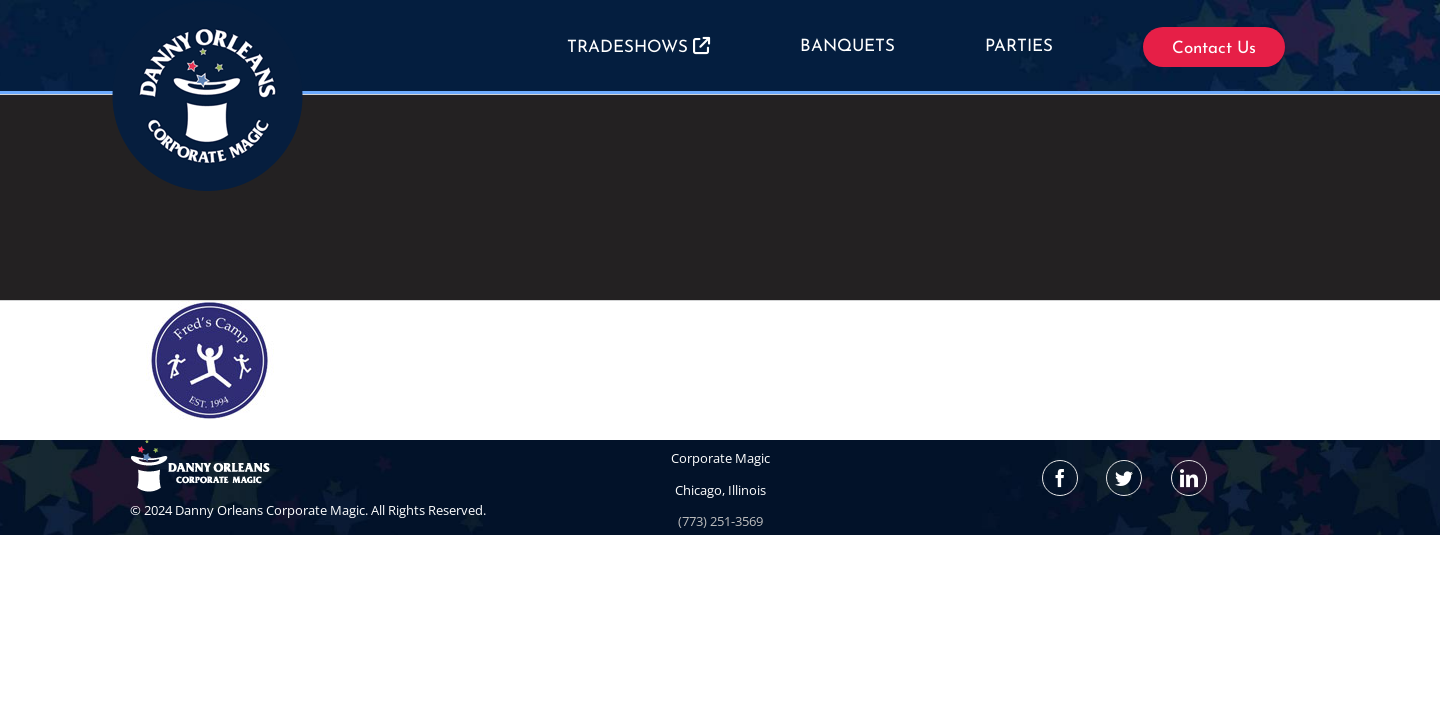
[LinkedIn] (1189, 478)
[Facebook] (1060, 478)
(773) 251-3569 (720, 521)
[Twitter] (1124, 478)
